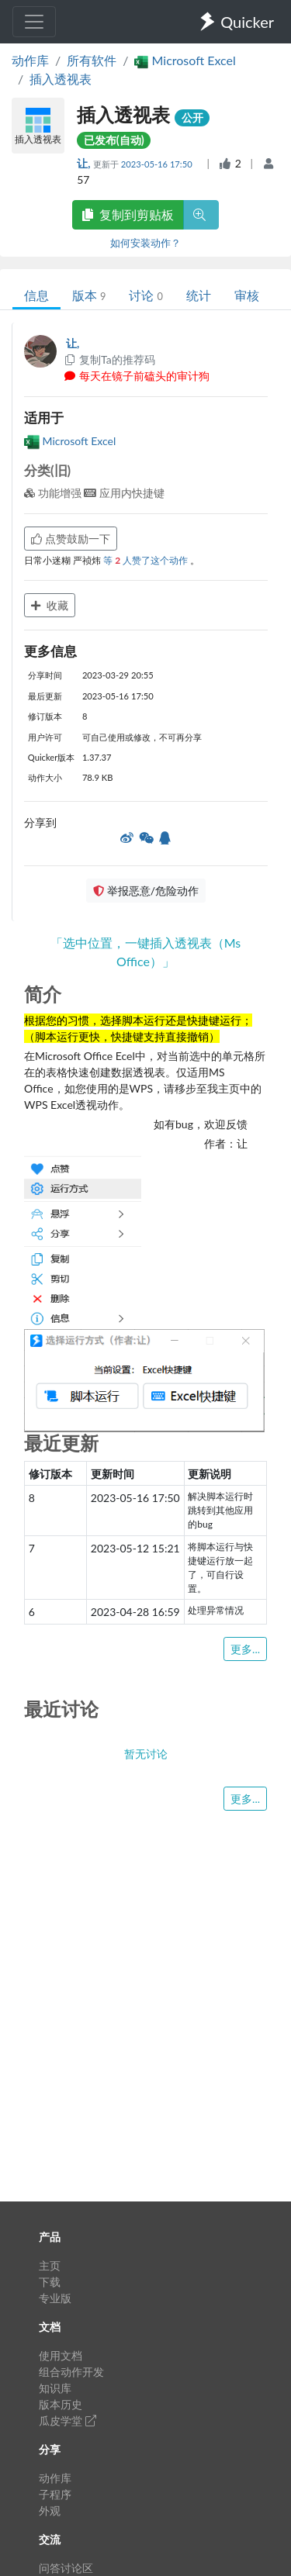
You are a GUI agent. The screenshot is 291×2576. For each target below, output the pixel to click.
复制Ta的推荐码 (109, 359)
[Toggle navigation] (34, 21)
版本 (89, 295)
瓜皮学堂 (67, 2420)
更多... (245, 1649)
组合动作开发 (71, 2371)
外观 (50, 2510)
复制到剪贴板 (128, 214)
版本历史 (60, 2404)
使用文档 (60, 2355)
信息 (36, 295)
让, (85, 163)
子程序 (55, 2494)
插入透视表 (60, 78)
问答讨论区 (66, 2567)
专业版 (55, 2298)
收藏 (49, 605)
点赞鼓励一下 (70, 538)
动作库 (30, 60)
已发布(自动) (114, 140)
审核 (246, 295)
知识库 (55, 2388)
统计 (198, 295)
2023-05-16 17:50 (158, 164)
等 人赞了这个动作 (146, 560)
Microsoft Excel (70, 440)
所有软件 (91, 60)
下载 (50, 2281)
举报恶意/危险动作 (146, 890)
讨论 (145, 295)
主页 (50, 2265)
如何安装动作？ (145, 243)
